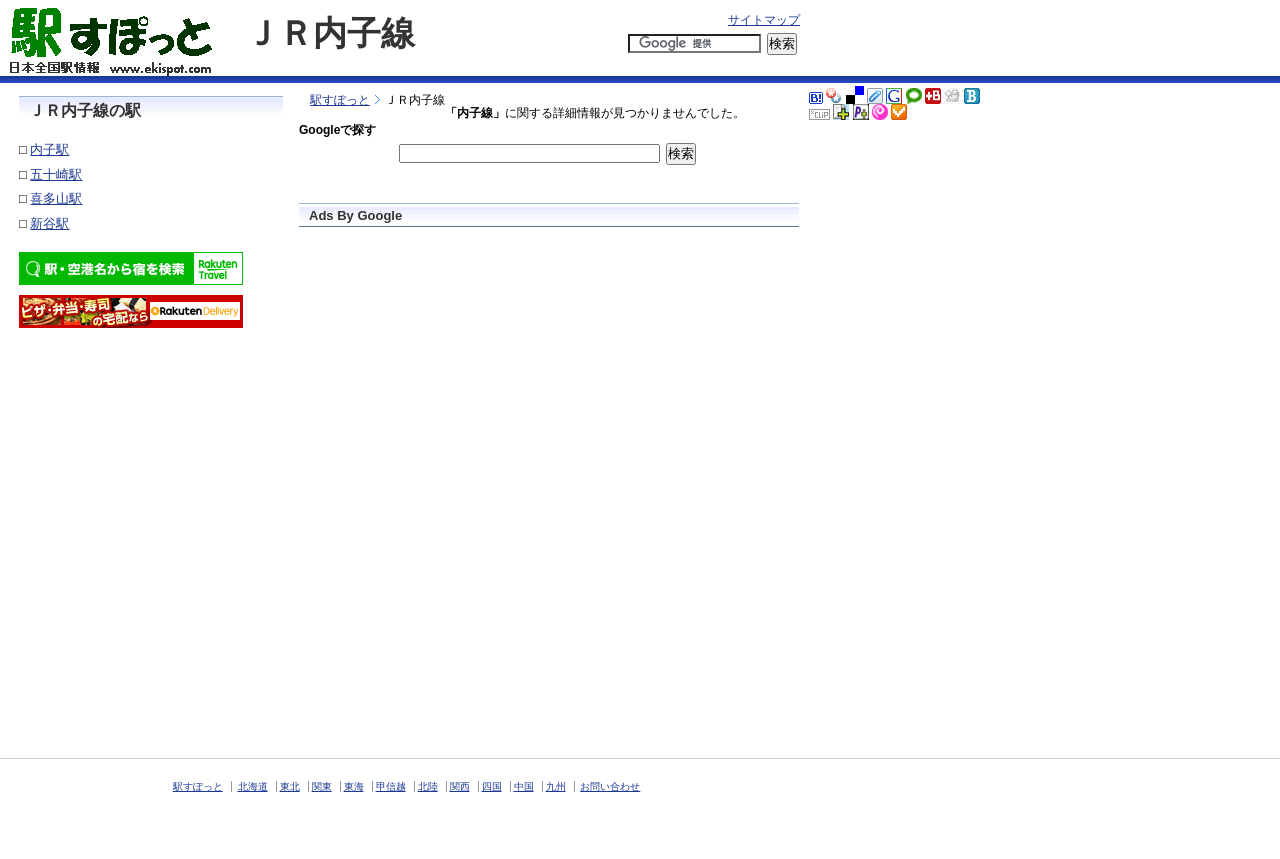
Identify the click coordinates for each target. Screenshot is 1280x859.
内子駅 (49, 149)
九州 (556, 786)
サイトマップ (764, 20)
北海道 (253, 786)
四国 (492, 786)
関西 (460, 786)
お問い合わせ (610, 786)
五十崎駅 (56, 174)
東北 (290, 786)
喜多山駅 (56, 198)
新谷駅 (49, 223)
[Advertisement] (522, 67)
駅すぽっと (340, 100)
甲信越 (391, 786)
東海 (354, 786)
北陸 (428, 786)
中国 (524, 786)
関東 (322, 786)
